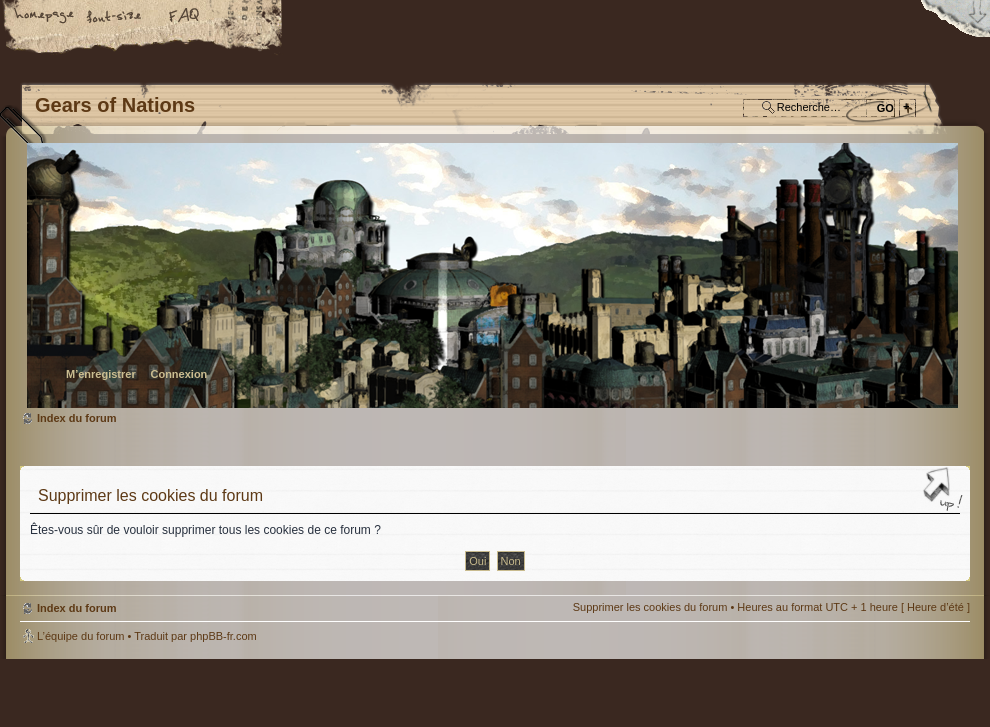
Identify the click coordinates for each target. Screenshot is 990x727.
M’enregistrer (101, 374)
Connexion (178, 374)
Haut (945, 491)
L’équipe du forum (80, 636)
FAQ (185, 17)
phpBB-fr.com (223, 636)
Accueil (45, 17)
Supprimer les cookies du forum (650, 607)
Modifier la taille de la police (115, 17)
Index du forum (492, 275)
